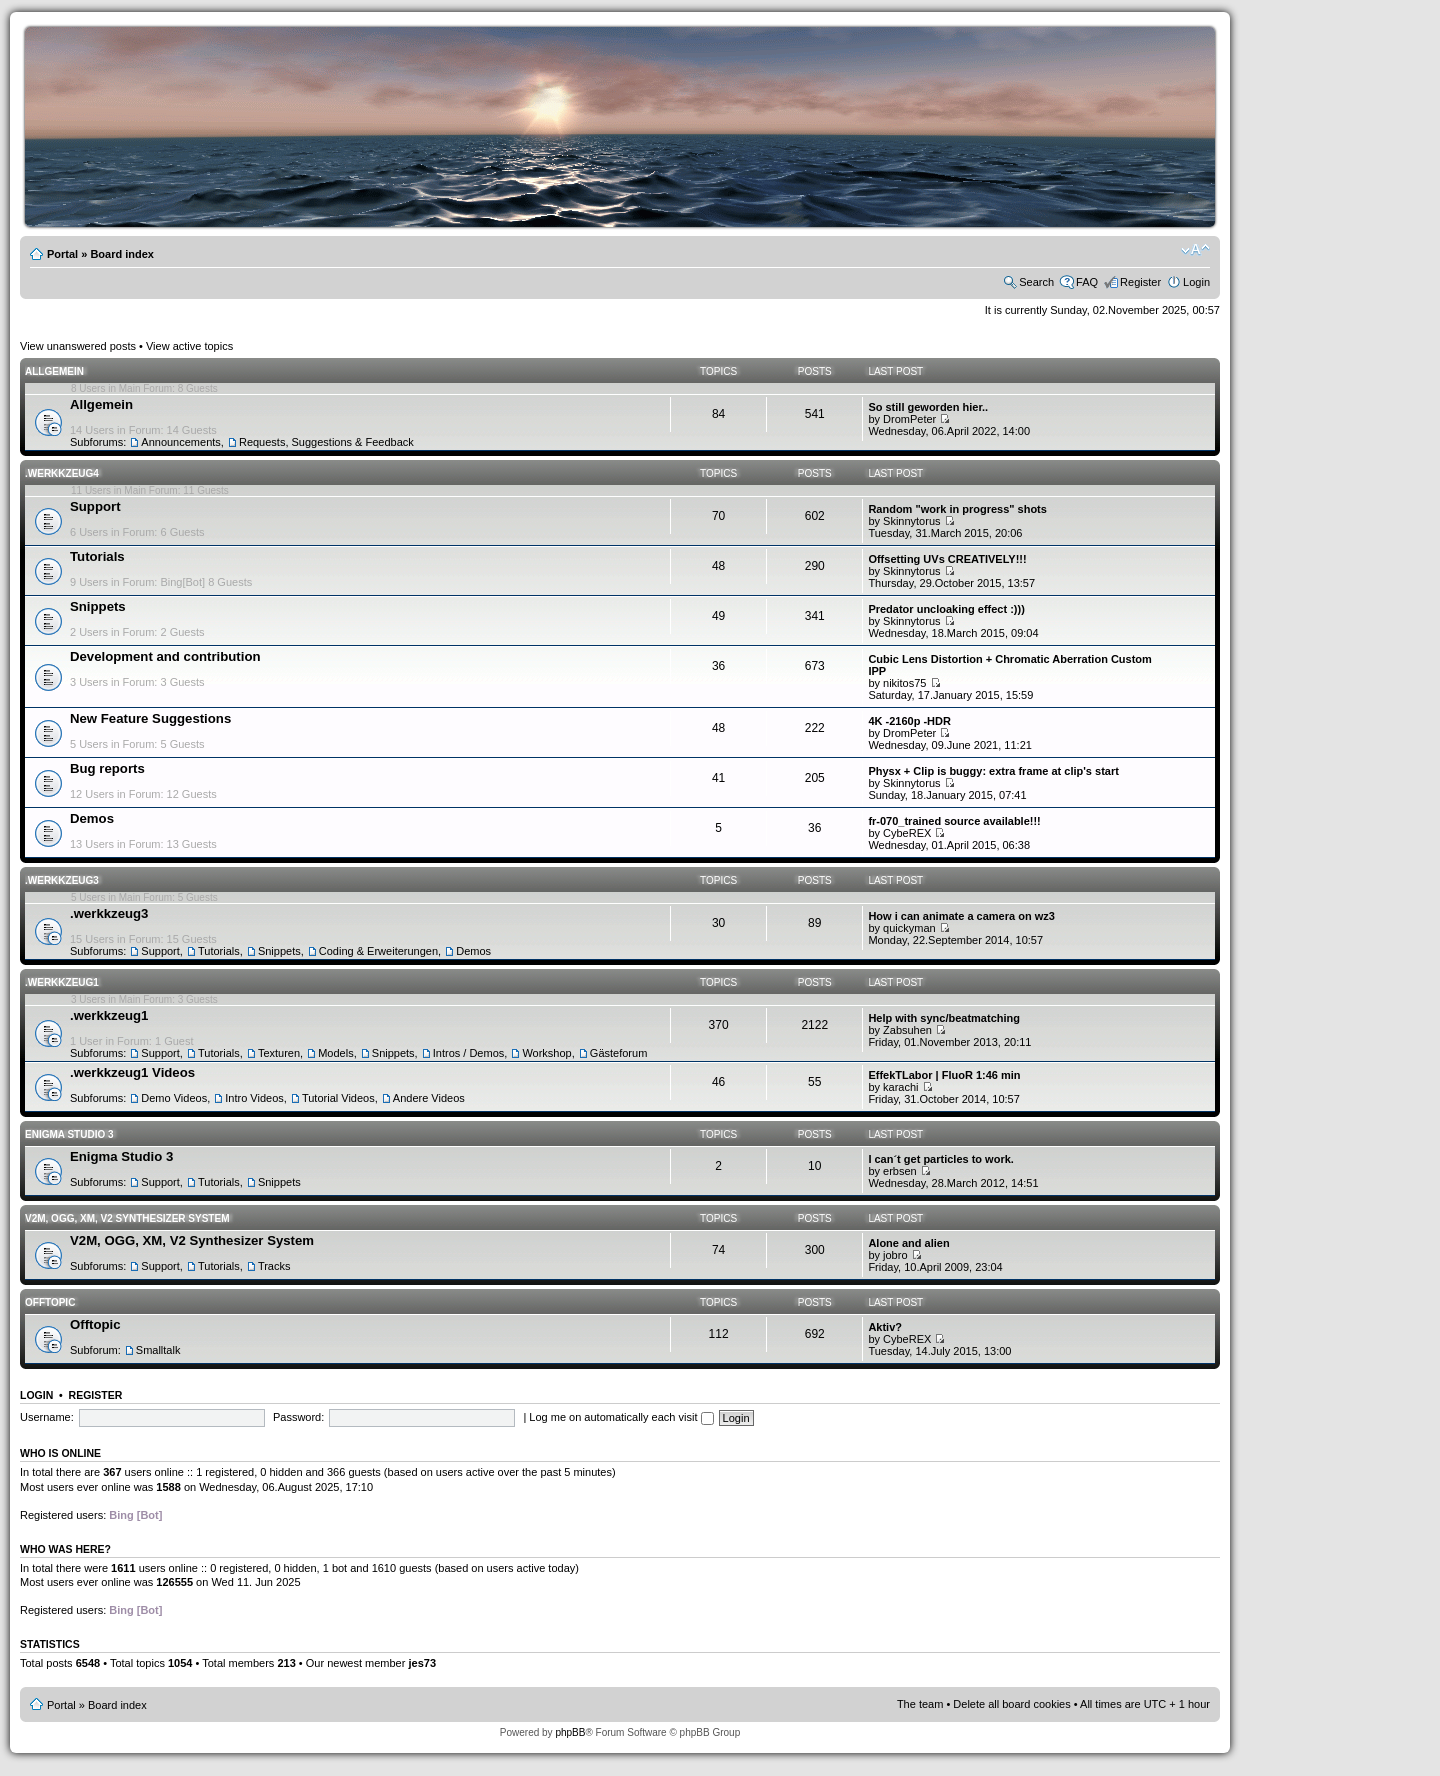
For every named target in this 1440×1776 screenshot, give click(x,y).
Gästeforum (618, 1053)
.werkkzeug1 (62, 982)
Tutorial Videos (338, 1098)
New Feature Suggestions (150, 718)
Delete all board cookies (1011, 1704)
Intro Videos (254, 1098)
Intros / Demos (469, 1053)
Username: (47, 1417)
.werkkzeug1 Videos (132, 1072)
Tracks (274, 1266)
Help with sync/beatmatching (944, 1018)
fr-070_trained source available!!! (954, 821)
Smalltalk (158, 1350)
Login (1196, 282)
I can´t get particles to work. (940, 1159)
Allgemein (54, 371)
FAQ (1087, 282)
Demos (92, 818)
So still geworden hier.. (928, 407)
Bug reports (107, 768)
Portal (62, 254)
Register (1140, 282)
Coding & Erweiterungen (378, 951)
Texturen (279, 1053)
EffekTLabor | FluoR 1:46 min (944, 1075)
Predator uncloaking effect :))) (946, 609)
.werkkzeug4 (62, 473)
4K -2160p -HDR (909, 721)
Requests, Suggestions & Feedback (326, 442)
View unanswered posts (78, 346)
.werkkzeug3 (62, 880)
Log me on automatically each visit (621, 1417)
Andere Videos (429, 1098)
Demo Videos (174, 1098)
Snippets (98, 606)
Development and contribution (165, 656)
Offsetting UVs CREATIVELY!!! (947, 559)
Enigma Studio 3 (69, 1134)
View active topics (189, 346)
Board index (122, 254)
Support (95, 506)
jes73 (422, 1663)
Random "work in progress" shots (957, 509)
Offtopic (50, 1302)
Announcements (181, 442)
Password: (298, 1417)
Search (1036, 282)
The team (920, 1704)
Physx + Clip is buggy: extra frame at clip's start (993, 771)
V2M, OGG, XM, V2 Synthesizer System (127, 1218)
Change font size (1195, 250)
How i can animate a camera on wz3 (961, 916)
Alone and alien (908, 1243)
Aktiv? (885, 1327)
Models (335, 1053)
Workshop (546, 1053)
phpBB (570, 1732)
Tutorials (97, 556)
